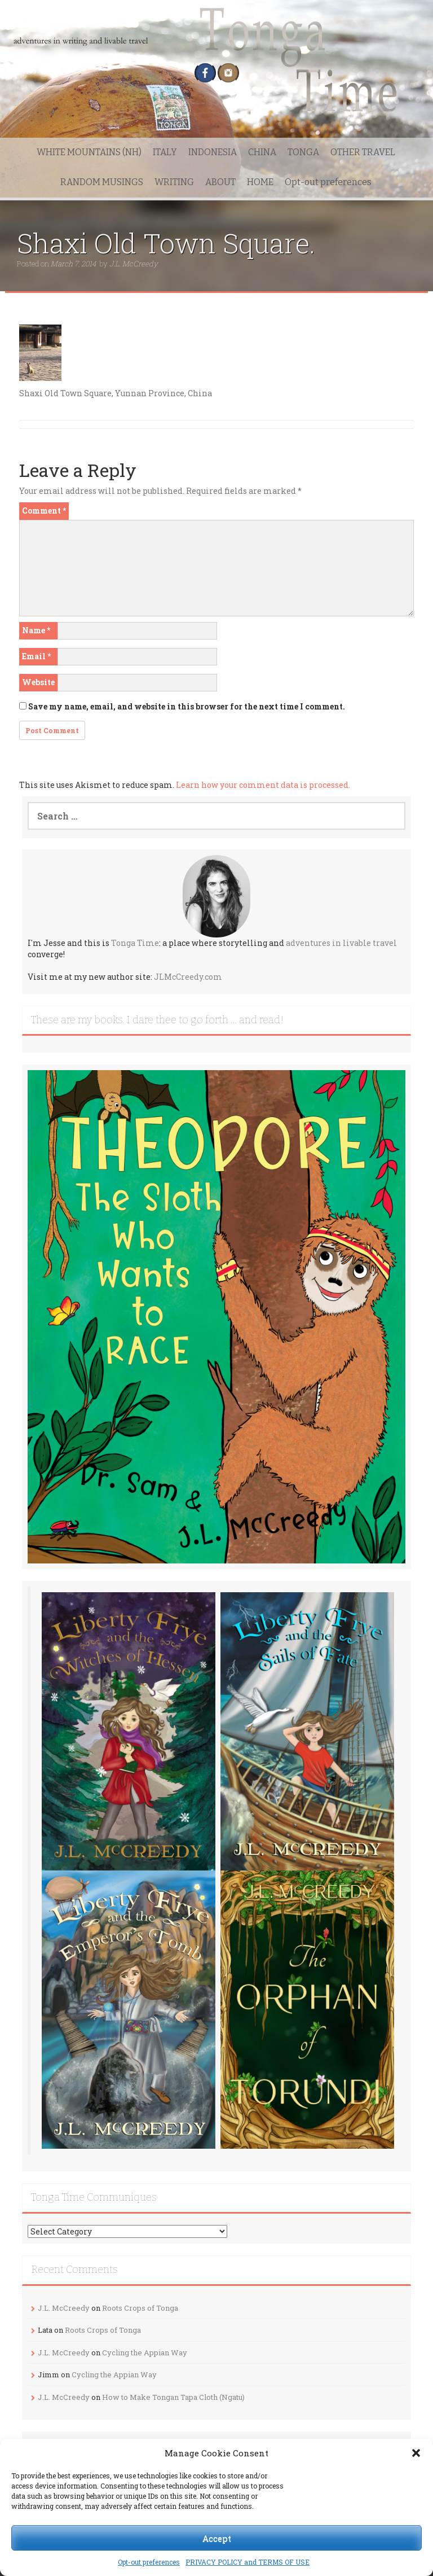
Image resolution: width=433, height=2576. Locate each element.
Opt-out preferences (149, 2561)
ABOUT (220, 182)
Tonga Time (135, 942)
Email (36, 656)
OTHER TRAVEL (362, 152)
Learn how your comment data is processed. (263, 784)
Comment (44, 510)
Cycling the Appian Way (144, 2352)
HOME (260, 182)
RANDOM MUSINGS (101, 182)
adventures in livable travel (341, 942)
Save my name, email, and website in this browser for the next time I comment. (186, 706)
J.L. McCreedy (133, 264)
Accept (216, 2538)
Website (38, 682)
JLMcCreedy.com (188, 976)
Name (36, 630)
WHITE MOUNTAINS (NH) (89, 152)
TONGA (303, 152)
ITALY (165, 152)
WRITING (174, 182)
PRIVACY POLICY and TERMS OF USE (247, 2561)
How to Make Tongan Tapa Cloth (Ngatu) (173, 2397)
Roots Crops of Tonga (140, 2308)
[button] (416, 2453)
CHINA (262, 152)
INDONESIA (212, 152)
